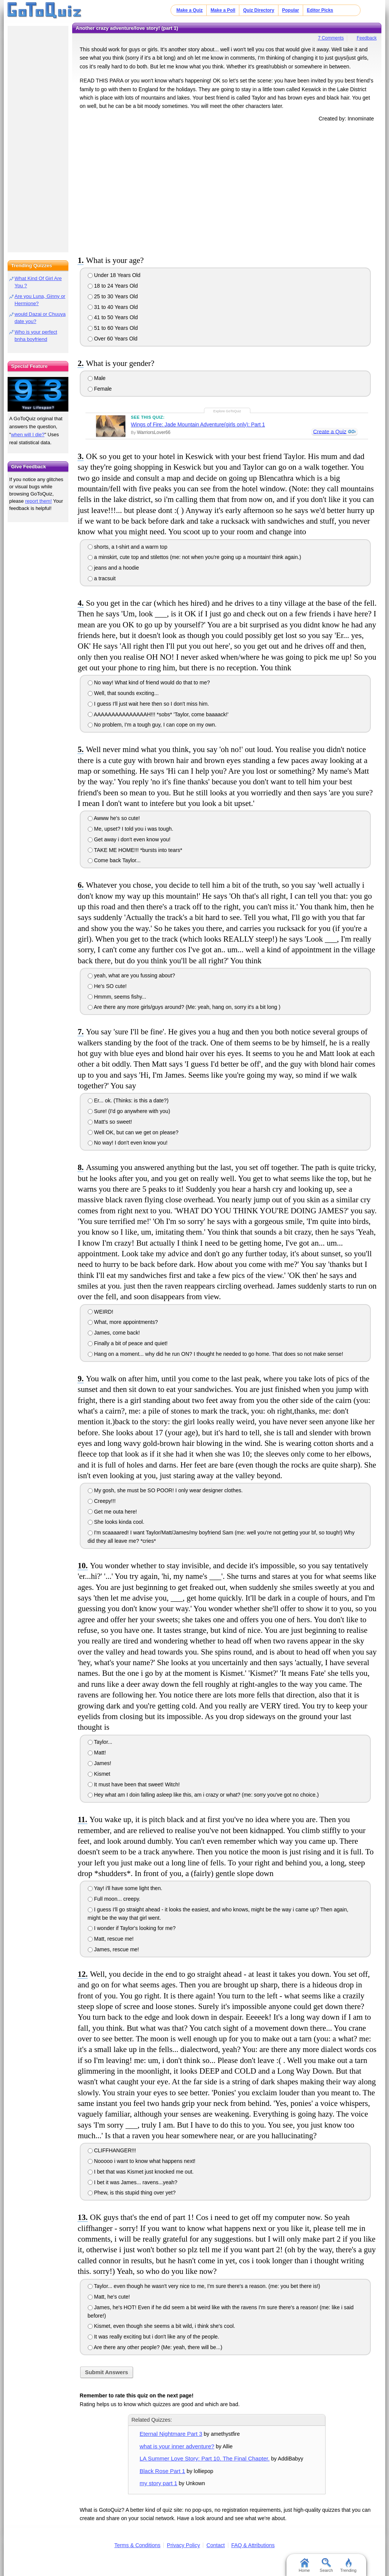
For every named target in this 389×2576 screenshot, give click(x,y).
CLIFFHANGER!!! (112, 2150)
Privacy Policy (183, 2545)
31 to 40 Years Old (113, 307)
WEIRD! (100, 1312)
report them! (38, 501)
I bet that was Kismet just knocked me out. (141, 2172)
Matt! (97, 1753)
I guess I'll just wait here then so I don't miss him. (148, 704)
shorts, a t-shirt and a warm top (128, 547)
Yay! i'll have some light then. (125, 1888)
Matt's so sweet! (110, 1122)
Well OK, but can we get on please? (133, 1132)
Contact (215, 2545)
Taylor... (100, 1742)
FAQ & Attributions (253, 2545)
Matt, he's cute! (109, 2297)
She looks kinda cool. (116, 1522)
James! (99, 1763)
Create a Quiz (329, 432)
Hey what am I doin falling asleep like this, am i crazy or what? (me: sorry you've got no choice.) (203, 1795)
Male (97, 378)
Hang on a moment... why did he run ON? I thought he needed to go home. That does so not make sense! (215, 1354)
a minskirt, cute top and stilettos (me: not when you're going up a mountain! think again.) (194, 557)
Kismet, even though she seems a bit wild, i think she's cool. (161, 2326)
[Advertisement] (227, 187)
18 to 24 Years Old (113, 286)
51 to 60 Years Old (113, 328)
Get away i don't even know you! (129, 839)
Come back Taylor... (114, 860)
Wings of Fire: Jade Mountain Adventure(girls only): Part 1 (198, 424)
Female (100, 389)
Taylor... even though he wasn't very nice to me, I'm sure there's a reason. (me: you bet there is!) (204, 2286)
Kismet (99, 1774)
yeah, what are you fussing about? (131, 975)
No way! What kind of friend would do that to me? (149, 682)
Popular (290, 10)
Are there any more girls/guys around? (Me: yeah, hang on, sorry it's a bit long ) (184, 1007)
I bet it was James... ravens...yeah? (132, 2182)
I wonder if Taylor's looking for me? (132, 1928)
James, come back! (114, 1333)
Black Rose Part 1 (162, 2471)
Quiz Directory (258, 10)
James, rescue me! (113, 1949)
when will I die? (27, 434)
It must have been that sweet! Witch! (134, 1784)
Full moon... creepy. (114, 1899)
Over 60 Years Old (113, 339)
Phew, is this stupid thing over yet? (132, 2193)
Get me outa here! (112, 1512)
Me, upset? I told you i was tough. (130, 829)
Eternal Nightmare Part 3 (171, 2433)
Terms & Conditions (137, 2545)
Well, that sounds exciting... (123, 693)
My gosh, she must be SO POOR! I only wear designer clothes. (165, 1490)
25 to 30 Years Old (113, 296)
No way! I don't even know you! (128, 1143)
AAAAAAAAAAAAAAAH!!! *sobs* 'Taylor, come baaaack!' (158, 714)
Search (326, 2565)
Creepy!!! (102, 1501)
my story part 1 (158, 2483)
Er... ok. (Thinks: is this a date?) (128, 1100)
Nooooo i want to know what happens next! (142, 2161)
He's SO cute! (107, 986)
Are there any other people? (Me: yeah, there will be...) (155, 2347)
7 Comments (331, 38)
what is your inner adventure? (177, 2446)
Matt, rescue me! (111, 1939)
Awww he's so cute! (114, 818)
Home (304, 2565)
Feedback (367, 38)
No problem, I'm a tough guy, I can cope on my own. (152, 725)
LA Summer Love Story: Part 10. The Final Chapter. (205, 2458)
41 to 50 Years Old (113, 317)
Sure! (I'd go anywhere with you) (129, 1111)
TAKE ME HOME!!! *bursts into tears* (135, 850)
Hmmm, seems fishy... (117, 997)
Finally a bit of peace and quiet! (128, 1343)
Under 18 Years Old (114, 275)
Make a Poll (222, 10)
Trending (348, 2565)
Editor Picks (320, 10)
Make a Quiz (189, 10)
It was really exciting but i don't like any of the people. (153, 2337)
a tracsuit (102, 578)
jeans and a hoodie (113, 568)
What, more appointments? (123, 1322)
